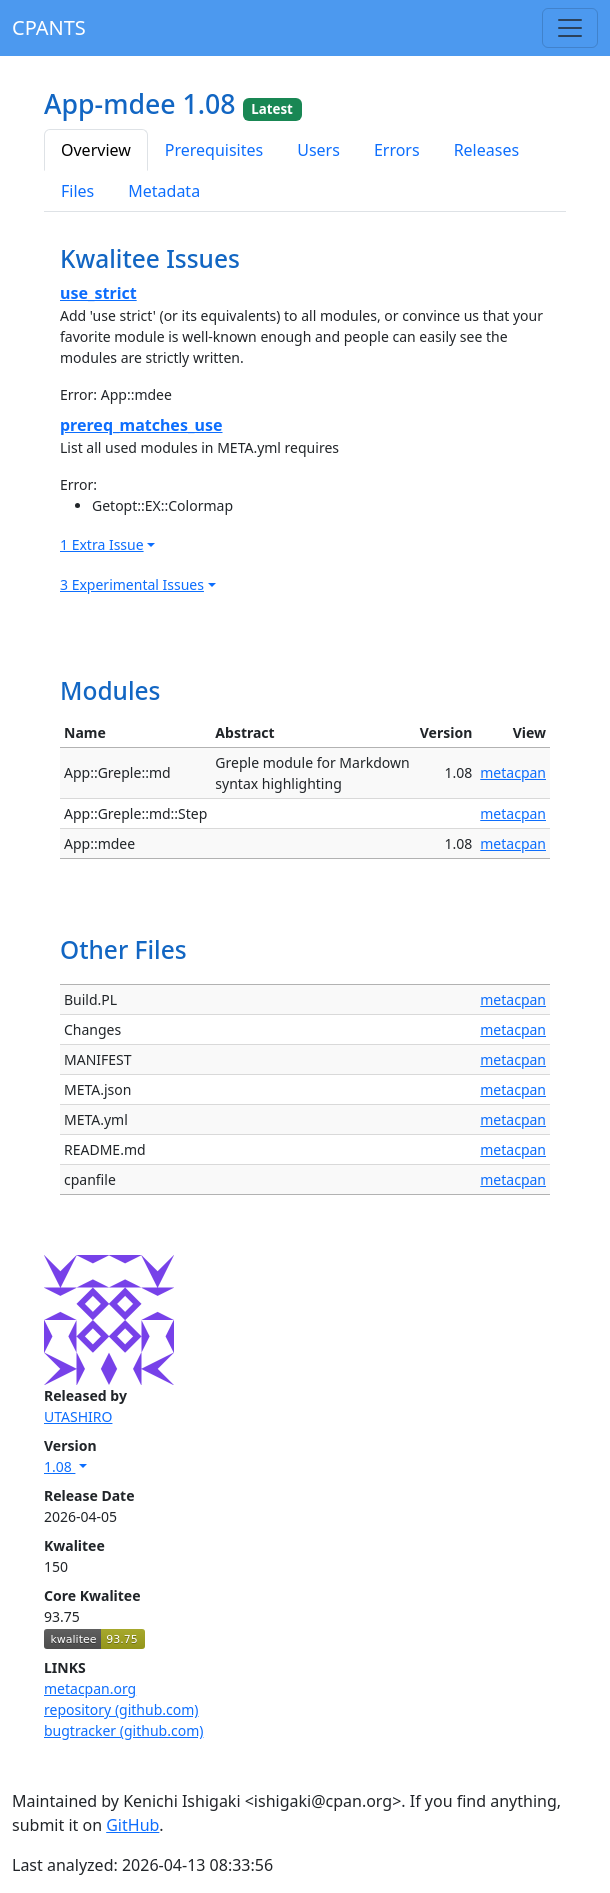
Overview (96, 150)
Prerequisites (214, 150)
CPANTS (49, 27)
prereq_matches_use (141, 425)
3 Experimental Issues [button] (132, 584)
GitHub (132, 1825)
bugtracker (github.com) (123, 1730)
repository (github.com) (121, 1709)
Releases (486, 150)
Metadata (164, 191)
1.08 (59, 1466)
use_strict (98, 293)
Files (77, 191)
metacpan (513, 772)
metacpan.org (90, 1688)
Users (318, 150)
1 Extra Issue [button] (102, 544)
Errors (397, 150)
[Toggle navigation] (570, 28)
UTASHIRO (78, 1416)
